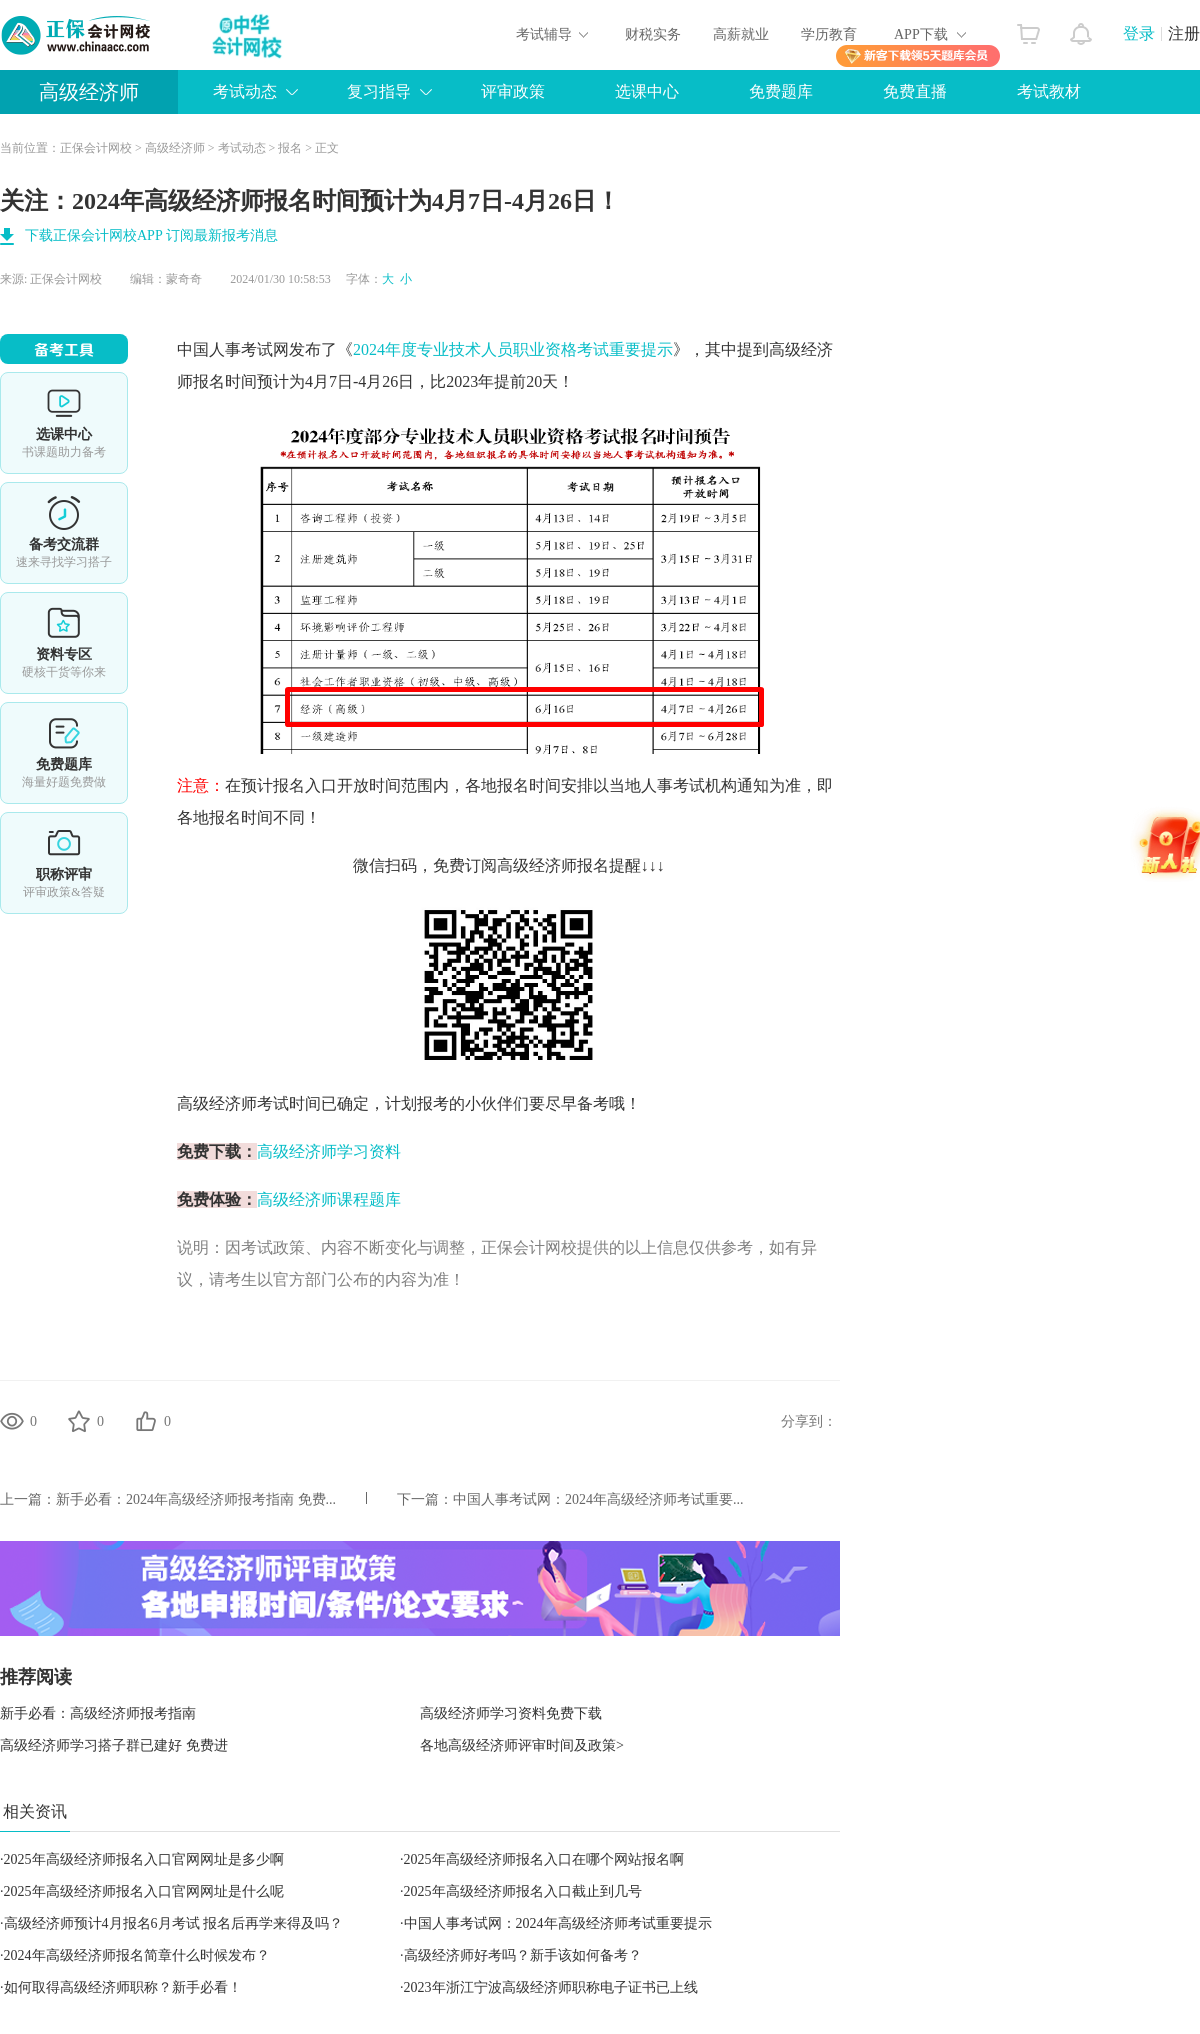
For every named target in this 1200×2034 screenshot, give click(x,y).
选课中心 (647, 91)
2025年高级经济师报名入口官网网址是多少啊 (144, 1859)
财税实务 (653, 34)
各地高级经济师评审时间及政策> (522, 1745)
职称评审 (64, 863)
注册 (1184, 33)
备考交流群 (64, 533)
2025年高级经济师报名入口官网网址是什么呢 (144, 1891)
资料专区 (64, 643)
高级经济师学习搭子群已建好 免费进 (114, 1745)
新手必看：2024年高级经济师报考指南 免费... (196, 1499)
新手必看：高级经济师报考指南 (98, 1713)
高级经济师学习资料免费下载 (511, 1713)
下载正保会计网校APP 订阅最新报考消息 (151, 235)
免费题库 (781, 91)
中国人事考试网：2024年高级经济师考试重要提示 (558, 1923)
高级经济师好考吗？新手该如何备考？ (523, 1955)
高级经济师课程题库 (329, 1199)
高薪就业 (741, 34)
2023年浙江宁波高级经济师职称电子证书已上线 (551, 1987)
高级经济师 (89, 92)
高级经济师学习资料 (329, 1151)
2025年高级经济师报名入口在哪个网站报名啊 (544, 1859)
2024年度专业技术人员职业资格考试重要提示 (513, 349)
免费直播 (915, 91)
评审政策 (513, 91)
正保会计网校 (96, 148)
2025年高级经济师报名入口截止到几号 (523, 1891)
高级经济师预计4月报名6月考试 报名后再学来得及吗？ (174, 1923)
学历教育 (829, 34)
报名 (290, 148)
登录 (1139, 33)
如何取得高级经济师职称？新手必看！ (123, 1987)
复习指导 (379, 91)
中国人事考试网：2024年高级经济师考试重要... (598, 1499)
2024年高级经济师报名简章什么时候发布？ (137, 1955)
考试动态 (245, 91)
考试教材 (1049, 91)
